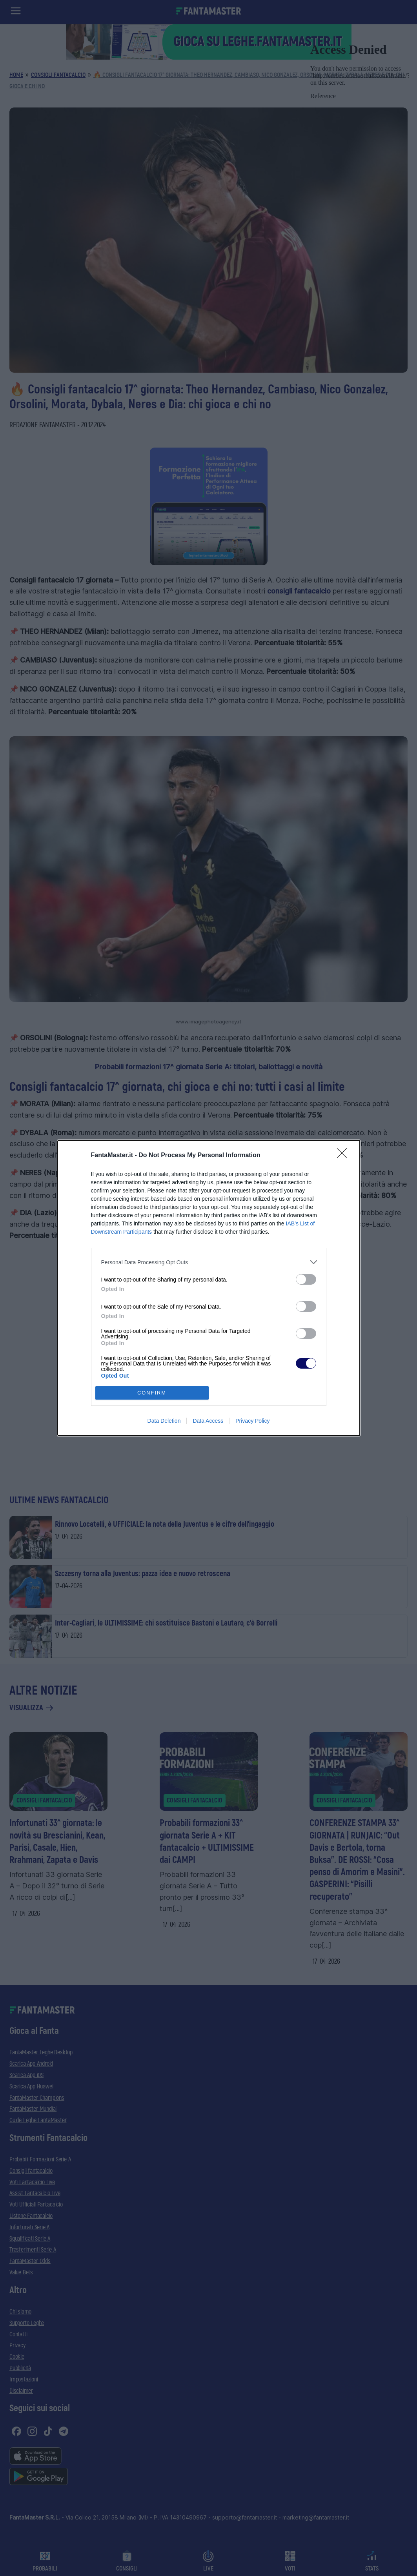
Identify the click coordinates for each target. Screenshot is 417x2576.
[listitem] (208, 1262)
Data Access (208, 1421)
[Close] (344, 1155)
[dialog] (209, 1288)
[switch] (306, 1279)
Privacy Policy (252, 1421)
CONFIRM (152, 1393)
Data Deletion (164, 1421)
